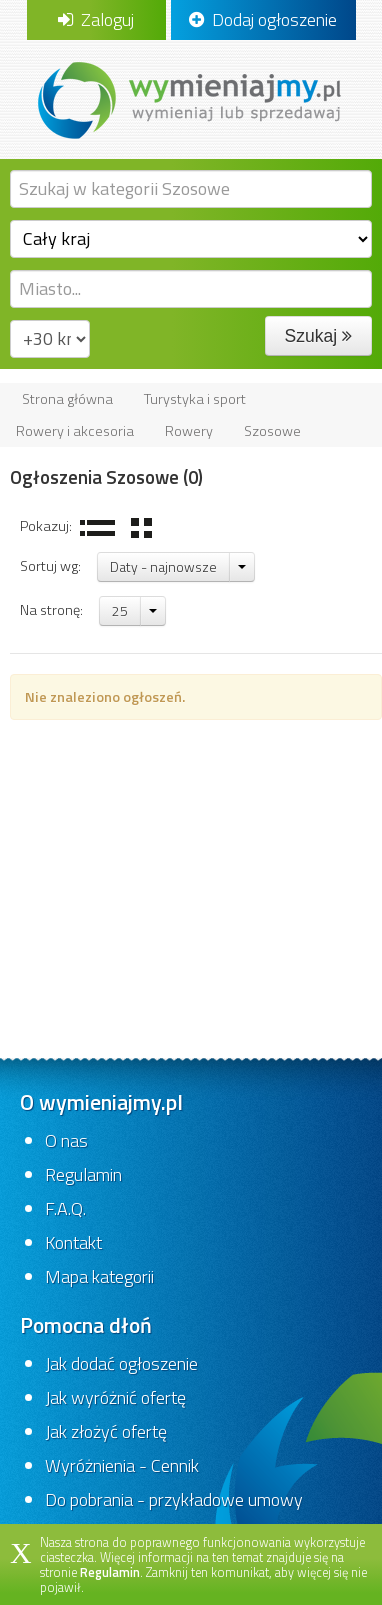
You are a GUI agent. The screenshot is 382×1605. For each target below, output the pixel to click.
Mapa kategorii (99, 1276)
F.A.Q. (65, 1208)
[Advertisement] (191, 881)
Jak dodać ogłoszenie (121, 1363)
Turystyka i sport (195, 399)
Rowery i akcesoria (75, 431)
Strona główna (67, 399)
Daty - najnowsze (163, 566)
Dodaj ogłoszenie (263, 19)
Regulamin (83, 1174)
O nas (66, 1140)
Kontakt (73, 1242)
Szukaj (318, 336)
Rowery (189, 431)
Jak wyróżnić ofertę (115, 1397)
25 (120, 610)
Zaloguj (96, 19)
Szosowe (272, 431)
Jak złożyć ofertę (106, 1431)
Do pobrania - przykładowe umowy (174, 1499)
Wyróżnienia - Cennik (122, 1465)
